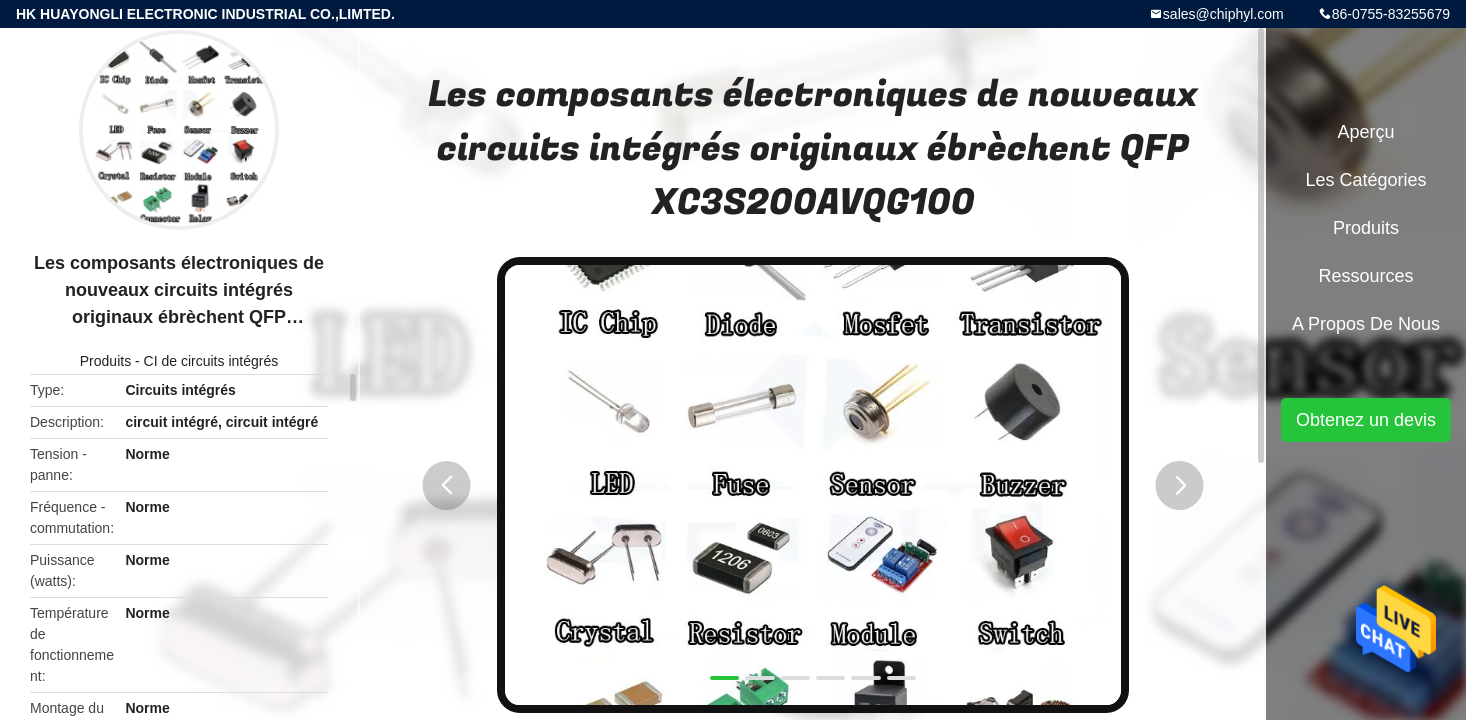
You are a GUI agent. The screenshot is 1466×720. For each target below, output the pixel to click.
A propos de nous (1366, 324)
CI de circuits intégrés (211, 361)
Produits (105, 361)
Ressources (1365, 276)
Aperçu (1365, 132)
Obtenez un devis (1366, 420)
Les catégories (1365, 180)
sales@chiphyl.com (1223, 14)
